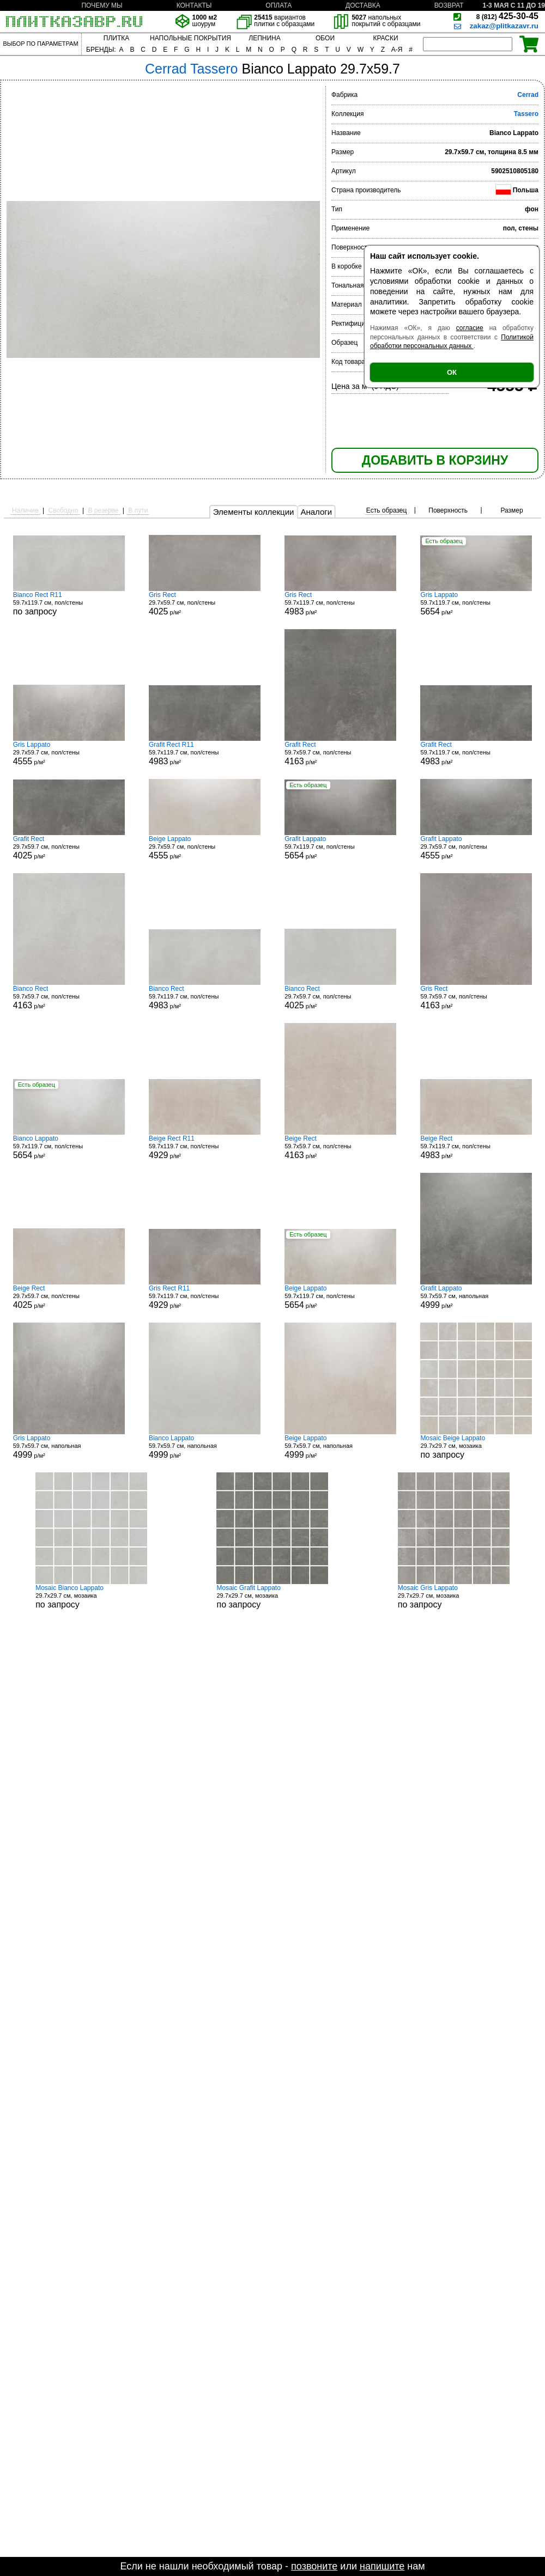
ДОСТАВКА (363, 5)
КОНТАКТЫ (194, 5)
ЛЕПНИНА (264, 38)
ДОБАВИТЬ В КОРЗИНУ (435, 460)
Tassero (526, 114)
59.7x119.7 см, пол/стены (69, 603)
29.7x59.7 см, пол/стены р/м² (205, 603)
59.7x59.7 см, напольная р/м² (476, 1297)
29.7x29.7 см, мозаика (476, 1446)
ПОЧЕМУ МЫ (101, 5)
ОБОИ (325, 38)
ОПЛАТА (278, 5)
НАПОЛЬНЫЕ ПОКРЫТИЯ (190, 38)
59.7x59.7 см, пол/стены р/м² (340, 753)
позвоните (314, 2566)
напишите (382, 2566)
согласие (469, 328)
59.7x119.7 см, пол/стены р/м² (340, 603)
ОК (452, 372)
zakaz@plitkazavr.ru (504, 26)
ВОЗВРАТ (449, 5)
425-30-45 (507, 16)
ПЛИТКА (116, 38)
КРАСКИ (385, 38)
